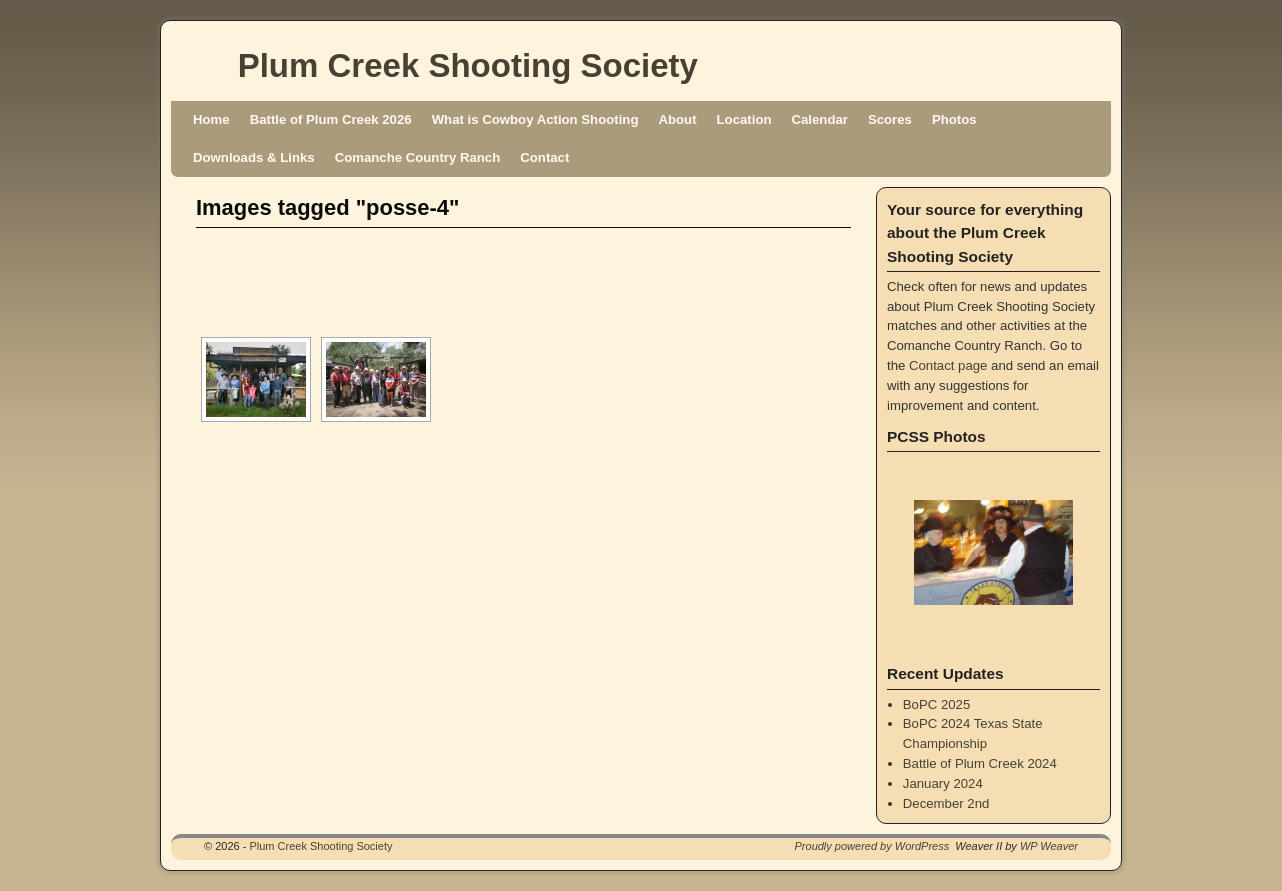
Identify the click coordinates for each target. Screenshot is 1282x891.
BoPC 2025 (936, 704)
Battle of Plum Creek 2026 (331, 119)
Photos (954, 119)
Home (211, 119)
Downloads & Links (254, 157)
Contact (544, 157)
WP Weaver (1049, 846)
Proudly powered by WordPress (872, 846)
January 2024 (943, 783)
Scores (890, 119)
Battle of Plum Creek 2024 (980, 763)
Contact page (948, 365)
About (677, 119)
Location (744, 119)
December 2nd (946, 803)
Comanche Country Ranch (418, 157)
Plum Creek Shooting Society (468, 65)
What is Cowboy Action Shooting (535, 119)
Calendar (820, 119)
